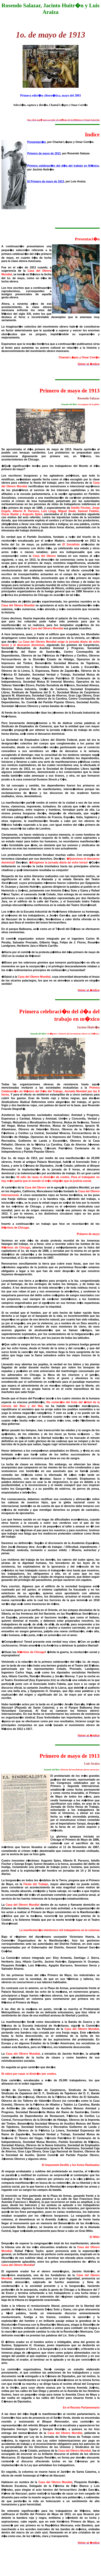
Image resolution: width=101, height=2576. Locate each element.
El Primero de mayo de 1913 (45, 181)
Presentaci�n (36, 142)
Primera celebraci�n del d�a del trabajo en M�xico (63, 165)
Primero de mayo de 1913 (44, 153)
